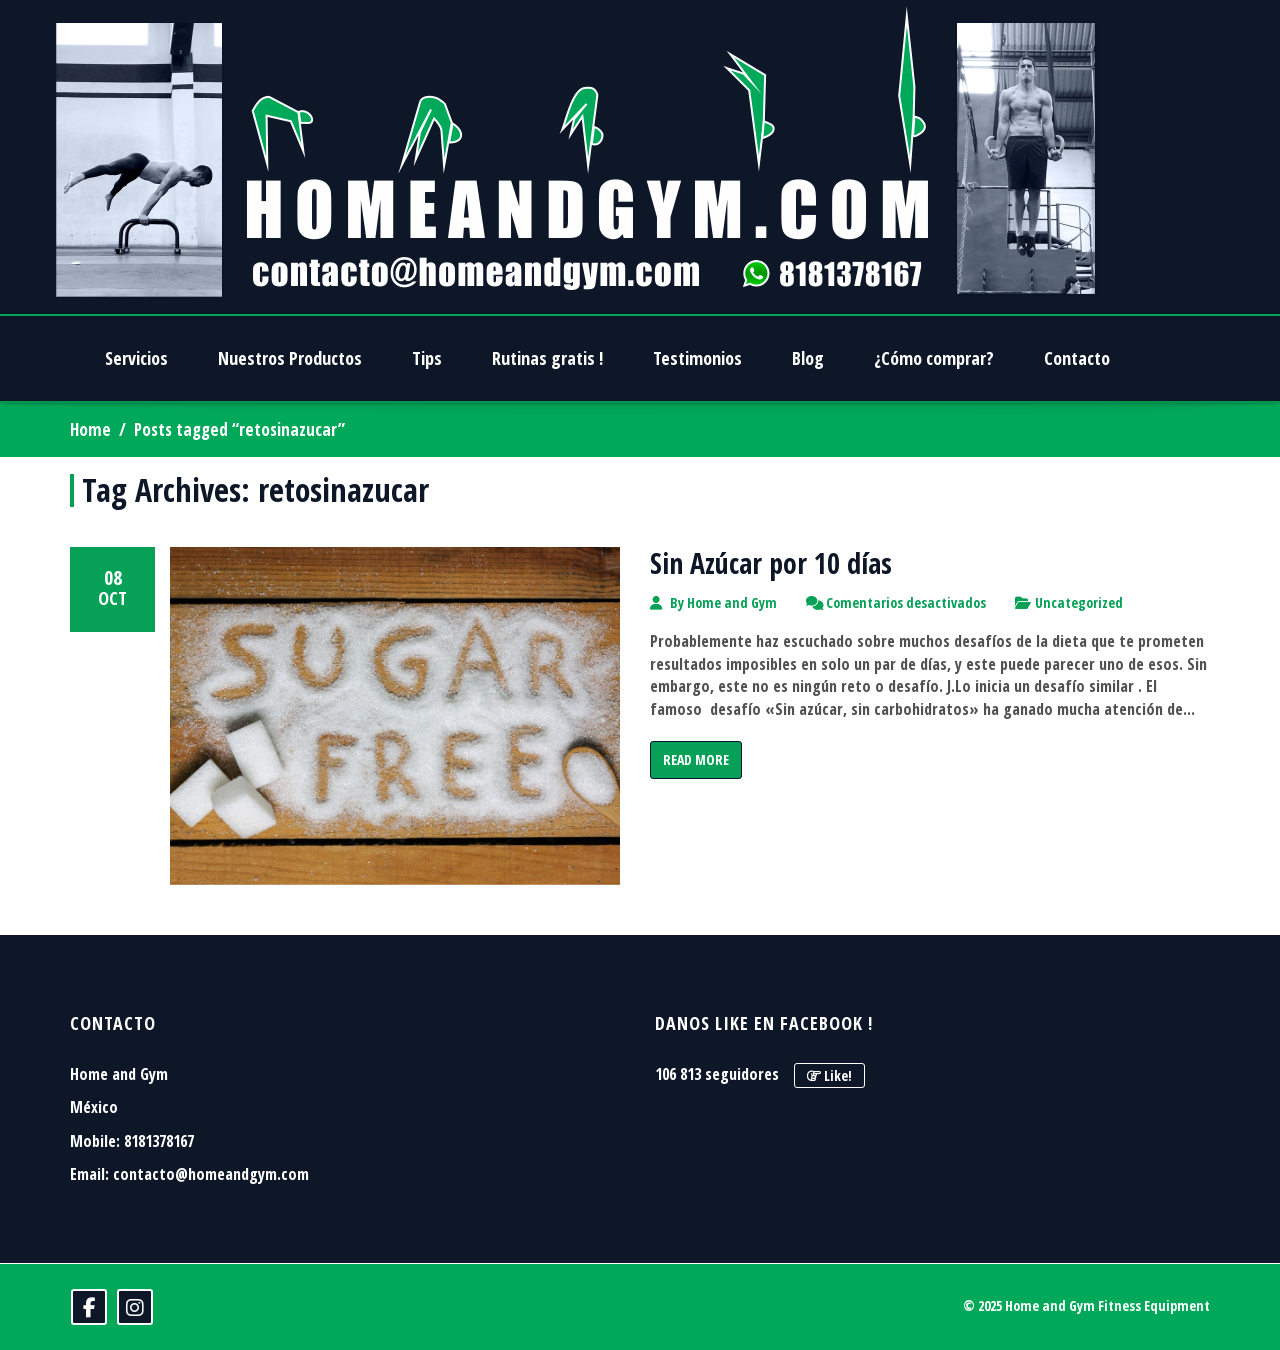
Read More (696, 759)
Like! (829, 1075)
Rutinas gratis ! (547, 358)
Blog (808, 358)
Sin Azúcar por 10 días (771, 563)
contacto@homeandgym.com (211, 1174)
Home (90, 429)
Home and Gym (732, 602)
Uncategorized (1079, 602)
